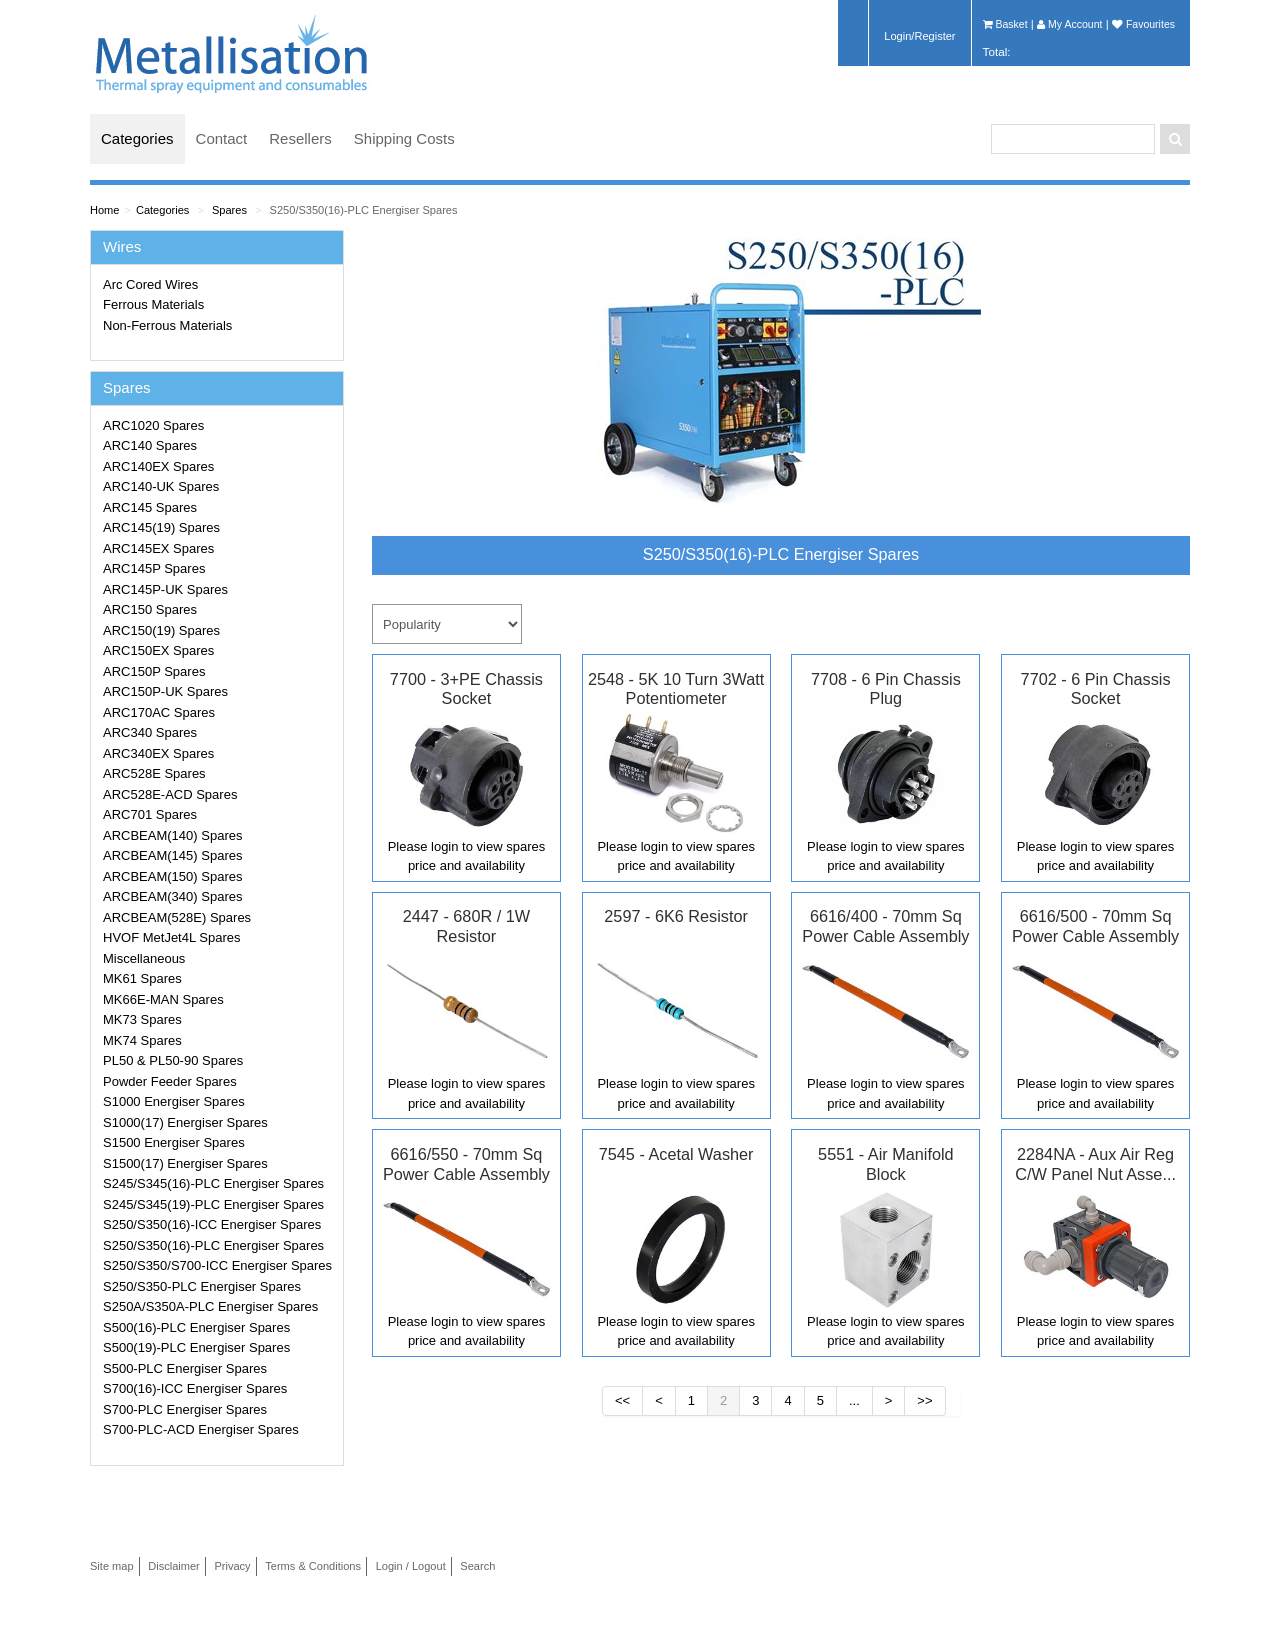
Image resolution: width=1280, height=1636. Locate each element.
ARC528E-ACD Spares (170, 794)
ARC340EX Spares (158, 753)
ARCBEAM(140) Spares (172, 835)
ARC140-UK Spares (161, 486)
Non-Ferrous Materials (167, 325)
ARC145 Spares (150, 507)
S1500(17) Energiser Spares (185, 1163)
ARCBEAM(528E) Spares (177, 917)
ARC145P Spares (154, 568)
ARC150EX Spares (158, 650)
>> (924, 1400)
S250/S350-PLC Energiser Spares (202, 1286)
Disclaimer (174, 1566)
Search (477, 1566)
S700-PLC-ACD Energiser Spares (201, 1429)
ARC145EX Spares (158, 548)
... (854, 1400)
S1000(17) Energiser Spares (185, 1122)
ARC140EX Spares (158, 466)
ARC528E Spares (154, 773)
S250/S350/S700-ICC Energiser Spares (217, 1265)
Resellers (300, 138)
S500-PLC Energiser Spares (185, 1368)
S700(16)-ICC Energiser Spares (195, 1388)
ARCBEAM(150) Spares (172, 876)
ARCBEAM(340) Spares (172, 896)
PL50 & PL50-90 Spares (173, 1060)
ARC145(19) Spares (161, 527)
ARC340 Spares (150, 732)
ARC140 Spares (150, 445)
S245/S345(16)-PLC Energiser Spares (213, 1183)
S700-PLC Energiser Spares (185, 1409)
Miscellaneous (144, 958)
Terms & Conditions (313, 1566)
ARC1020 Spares (153, 425)
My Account (1069, 24)
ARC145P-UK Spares (165, 589)
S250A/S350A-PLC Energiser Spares (210, 1306)
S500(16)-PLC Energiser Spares (196, 1327)
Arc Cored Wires (150, 284)
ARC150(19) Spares (161, 630)
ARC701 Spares (150, 814)
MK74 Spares (142, 1040)
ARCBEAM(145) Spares (172, 855)
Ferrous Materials (153, 304)
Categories (137, 138)
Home (104, 210)
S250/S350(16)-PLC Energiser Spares (364, 210)
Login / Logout (411, 1566)
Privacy (232, 1566)
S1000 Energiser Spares (174, 1101)
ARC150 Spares (150, 609)
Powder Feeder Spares (170, 1081)
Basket (1005, 24)
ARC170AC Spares (159, 712)
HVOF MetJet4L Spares (172, 937)
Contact (222, 138)
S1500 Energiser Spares (174, 1142)
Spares (229, 210)
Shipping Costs (404, 138)
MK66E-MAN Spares (163, 999)
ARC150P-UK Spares (165, 691)
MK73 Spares (142, 1019)
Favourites (1143, 24)
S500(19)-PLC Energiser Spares (196, 1347)
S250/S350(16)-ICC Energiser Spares (212, 1224)
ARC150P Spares (154, 671)
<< (622, 1400)
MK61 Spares (142, 978)
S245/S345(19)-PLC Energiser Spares (213, 1204)
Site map (112, 1566)
